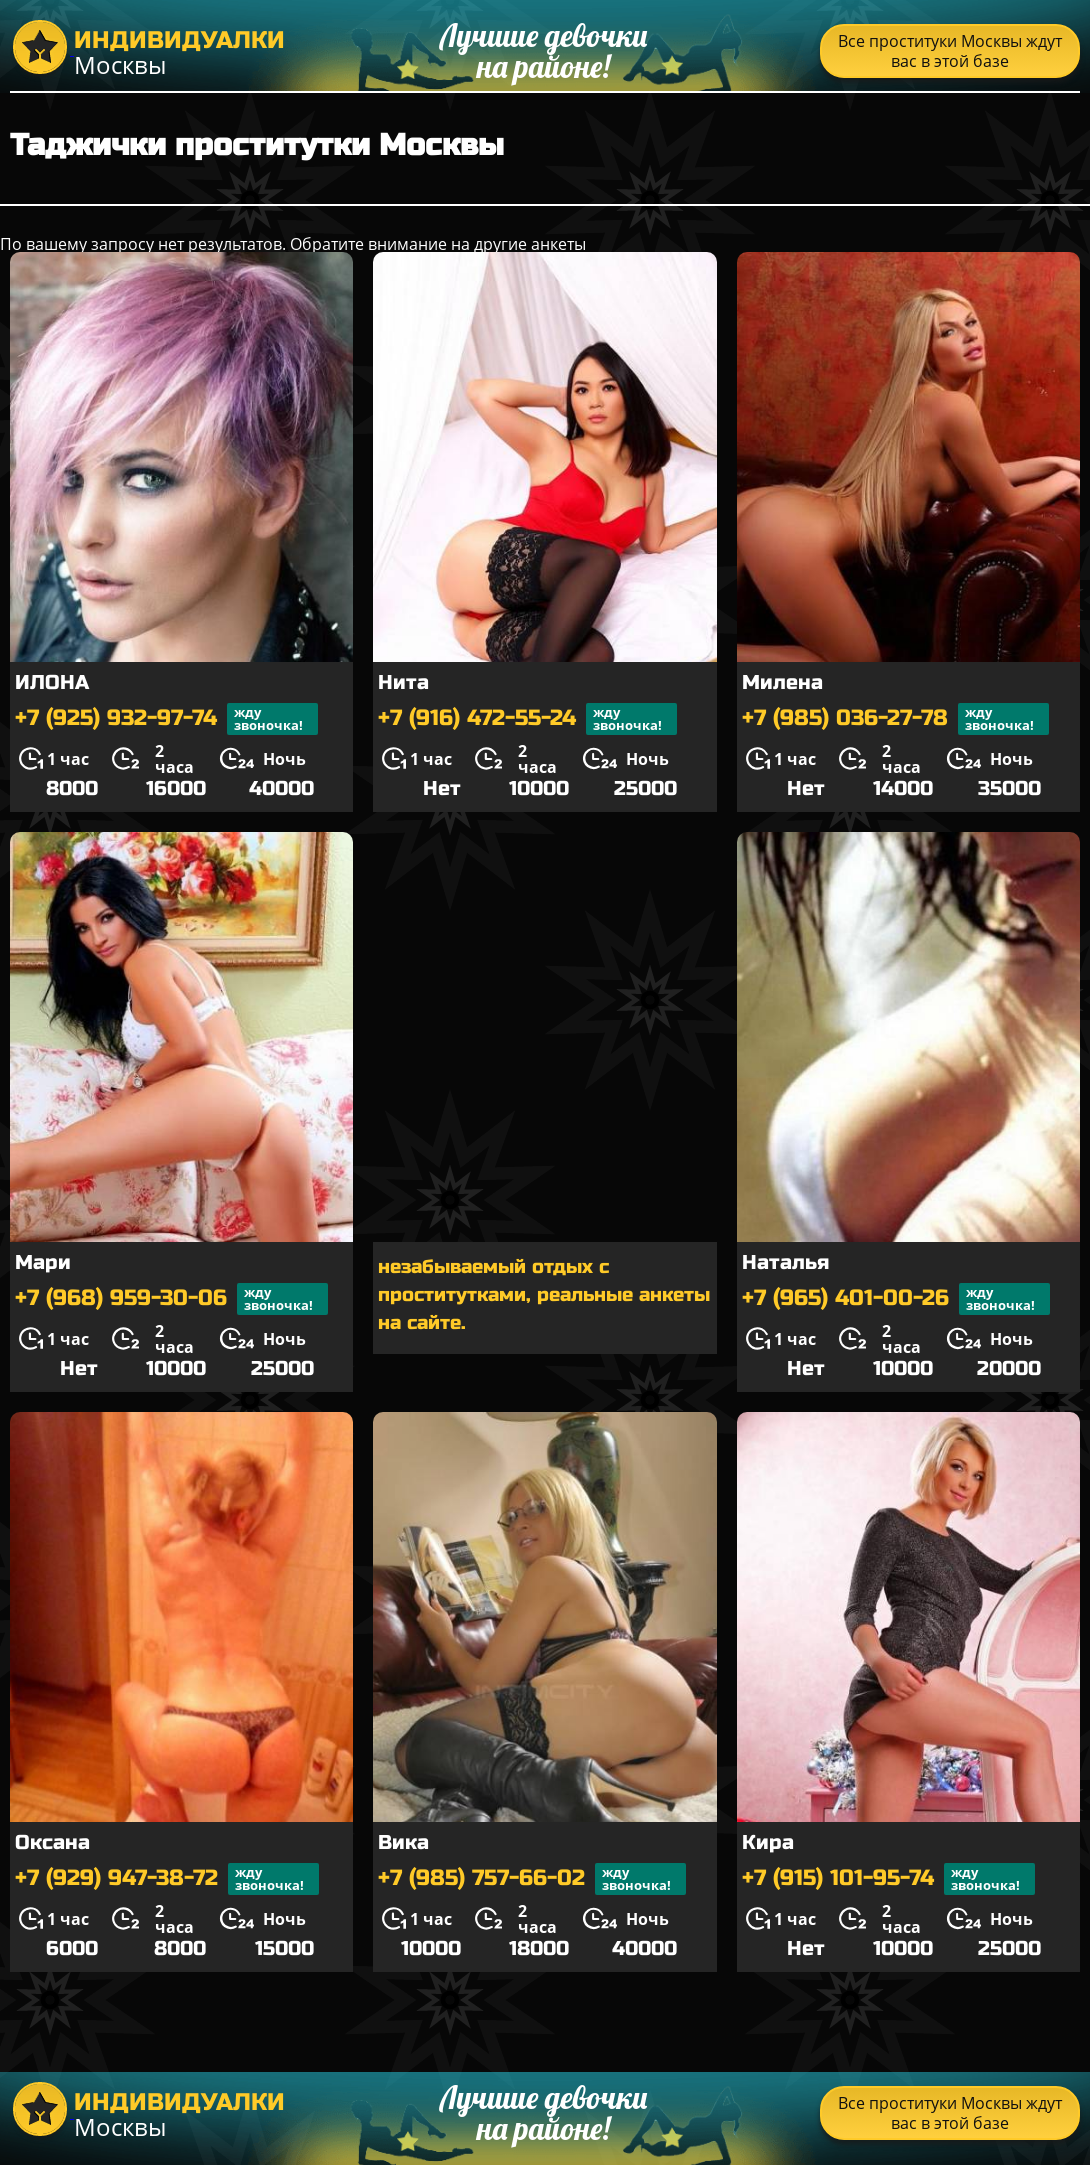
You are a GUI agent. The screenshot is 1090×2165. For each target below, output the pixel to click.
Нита (403, 682)
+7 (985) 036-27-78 (895, 719)
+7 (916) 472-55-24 (527, 719)
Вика (403, 1842)
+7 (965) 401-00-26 (896, 1299)
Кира (768, 1842)
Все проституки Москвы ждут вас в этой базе (950, 51)
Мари (43, 1262)
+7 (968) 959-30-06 (171, 1299)
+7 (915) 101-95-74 (888, 1879)
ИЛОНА (52, 682)
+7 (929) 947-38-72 (167, 1879)
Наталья (785, 1262)
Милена (782, 682)
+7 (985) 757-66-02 (532, 1879)
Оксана (52, 1842)
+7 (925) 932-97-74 (166, 719)
